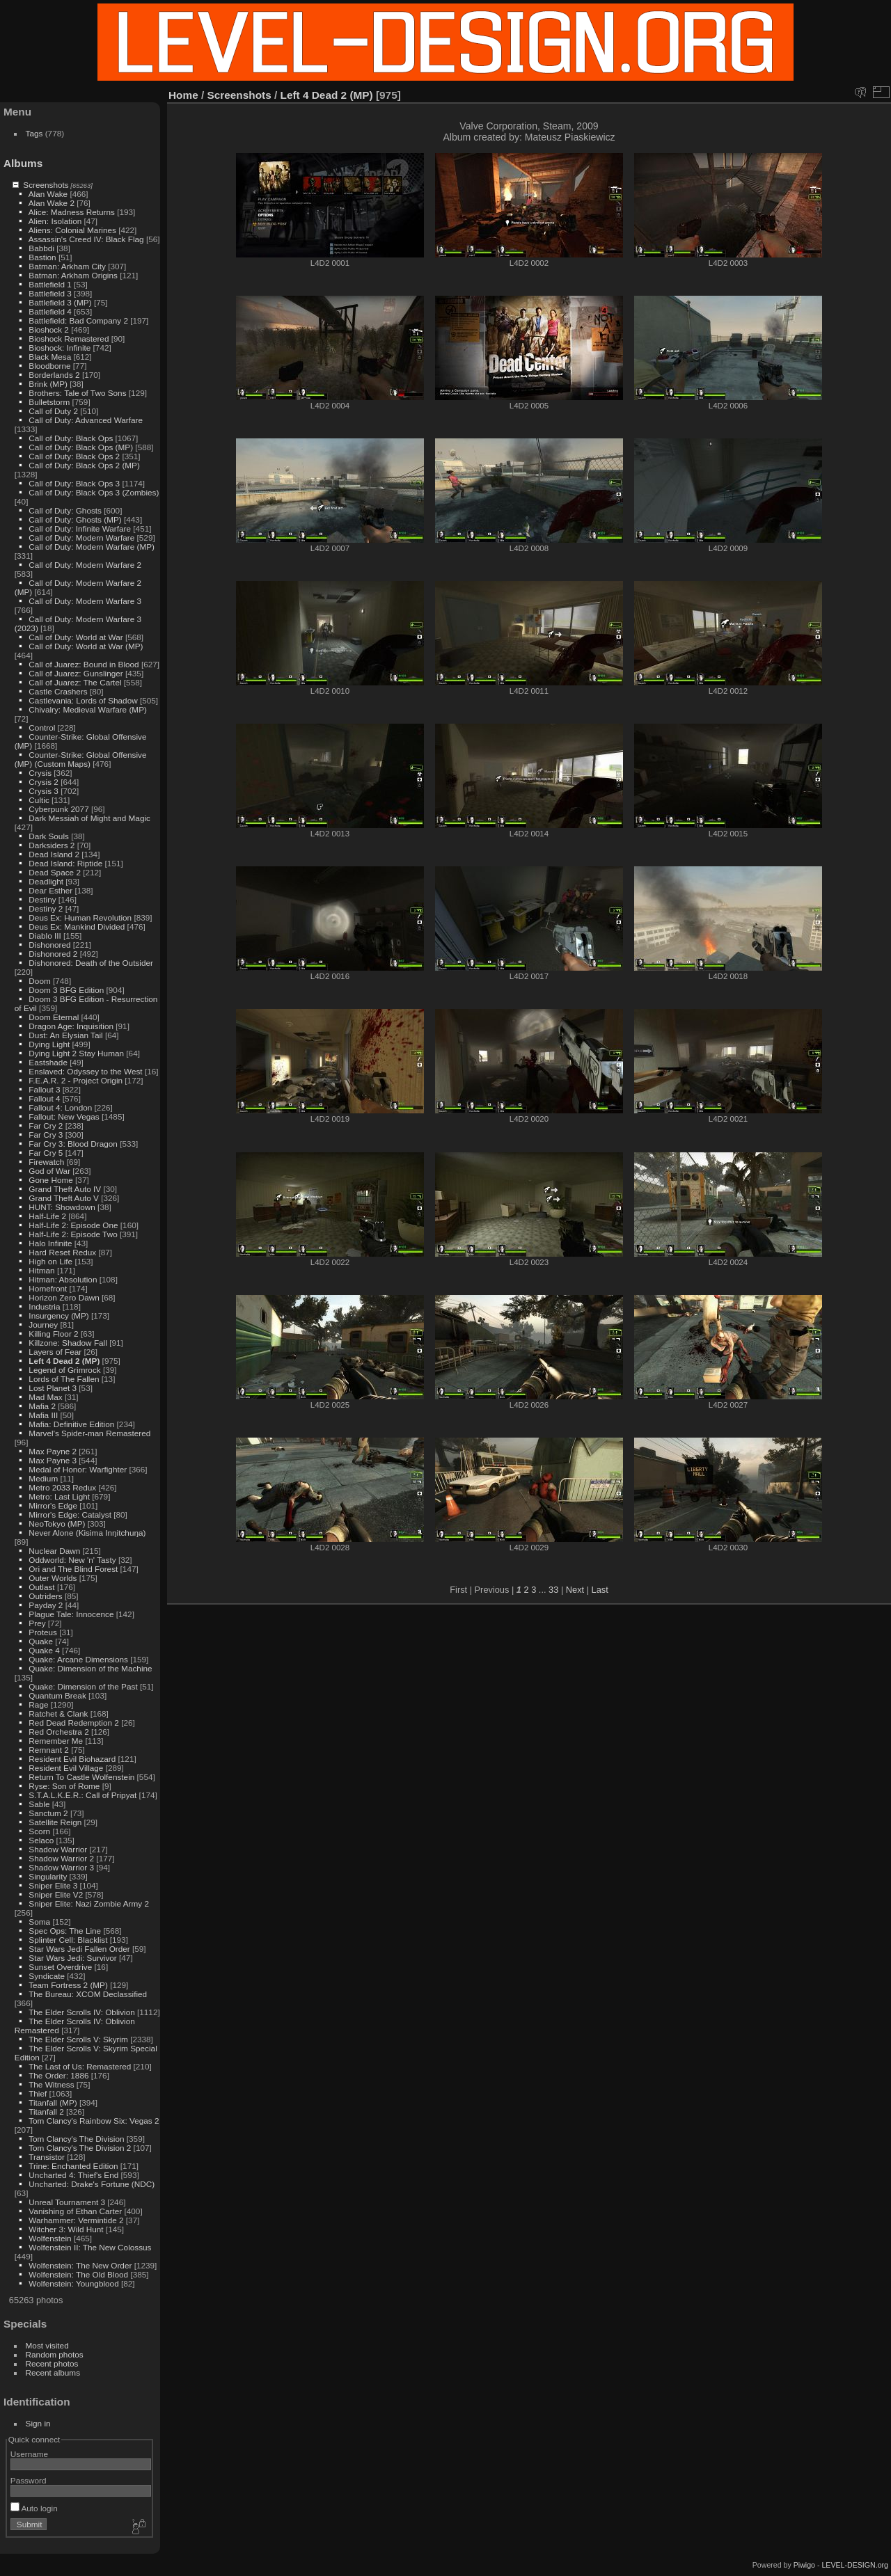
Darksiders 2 (51, 845)
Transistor (47, 2156)
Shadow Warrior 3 (61, 1867)
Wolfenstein (50, 2238)
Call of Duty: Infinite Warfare (80, 528)
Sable (39, 1803)
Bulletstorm (49, 401)
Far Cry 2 (46, 1125)
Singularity (48, 1876)
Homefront (48, 1288)
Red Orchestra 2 (58, 1731)
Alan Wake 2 (51, 202)
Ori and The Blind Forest (73, 1568)
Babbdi (41, 248)
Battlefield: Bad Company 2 (78, 320)
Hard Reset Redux (62, 1252)
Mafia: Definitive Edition (71, 1424)
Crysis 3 (43, 790)
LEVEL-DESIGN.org (854, 2565)
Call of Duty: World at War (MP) (86, 646)
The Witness (51, 2084)
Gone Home (50, 1179)
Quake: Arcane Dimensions (78, 1659)
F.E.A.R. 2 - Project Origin (76, 1080)
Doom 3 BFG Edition (66, 989)
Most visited (47, 2345)
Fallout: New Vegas (64, 1116)
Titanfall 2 (46, 2111)
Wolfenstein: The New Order (80, 2265)
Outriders (45, 1595)
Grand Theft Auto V (64, 1197)
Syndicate (47, 1975)
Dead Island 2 (54, 854)
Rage (38, 1704)
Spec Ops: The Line (65, 1930)
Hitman (41, 1270)
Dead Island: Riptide (65, 863)
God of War (49, 1170)
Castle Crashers (58, 691)
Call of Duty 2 (53, 410)
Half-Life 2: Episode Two (73, 1234)
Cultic (39, 799)
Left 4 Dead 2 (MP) (64, 1360)
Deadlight (46, 881)
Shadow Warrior (58, 1849)
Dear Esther (50, 890)
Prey (37, 1623)
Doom (39, 980)
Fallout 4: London (60, 1107)
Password (28, 2480)
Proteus (43, 1632)
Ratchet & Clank (58, 1713)
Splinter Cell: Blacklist (68, 1939)
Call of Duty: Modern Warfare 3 (85, 600)
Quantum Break (57, 1695)
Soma (39, 1921)
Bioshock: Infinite (59, 347)
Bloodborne (49, 365)
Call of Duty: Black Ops (71, 438)
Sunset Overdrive (60, 1966)
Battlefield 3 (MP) (60, 302)
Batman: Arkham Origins (73, 275)
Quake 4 (44, 1650)
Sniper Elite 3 (53, 1885)
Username (29, 2453)
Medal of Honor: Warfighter (78, 1469)
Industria (44, 1306)
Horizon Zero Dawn (64, 1297)
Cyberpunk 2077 (58, 808)
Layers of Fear (55, 1351)
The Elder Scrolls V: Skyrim (78, 2039)
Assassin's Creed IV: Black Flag (86, 239)
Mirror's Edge (53, 1505)
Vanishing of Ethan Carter (75, 2211)
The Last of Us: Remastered (80, 2066)
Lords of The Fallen (64, 1378)
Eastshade (48, 1062)
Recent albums (53, 2372)
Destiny (42, 899)
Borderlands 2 (54, 374)
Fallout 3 (44, 1089)
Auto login (34, 2508)
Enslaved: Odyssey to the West (85, 1071)
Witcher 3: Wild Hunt (66, 2229)
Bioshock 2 (49, 329)
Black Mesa (50, 356)
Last (600, 1589)
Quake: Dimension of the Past (83, 1686)
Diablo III (45, 935)
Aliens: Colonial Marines (72, 229)
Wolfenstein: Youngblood (73, 2283)
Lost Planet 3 (53, 1387)
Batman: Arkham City (67, 266)
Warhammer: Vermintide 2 (76, 2220)
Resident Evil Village (66, 1767)
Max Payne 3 (53, 1460)
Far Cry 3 (46, 1134)
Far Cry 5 (46, 1152)
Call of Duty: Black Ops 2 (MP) (84, 465)
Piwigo (804, 2565)
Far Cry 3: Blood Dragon (73, 1143)
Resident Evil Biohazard (72, 1758)
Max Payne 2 (53, 1451)
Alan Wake (48, 193)
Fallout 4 (44, 1098)
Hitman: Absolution (63, 1279)
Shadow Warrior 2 (61, 1858)
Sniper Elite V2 (56, 1894)
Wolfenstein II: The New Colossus (90, 2247)
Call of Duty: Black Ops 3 (74, 483)
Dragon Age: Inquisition (71, 1026)
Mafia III (43, 1415)
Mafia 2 (42, 1405)
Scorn (39, 1831)
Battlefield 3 (50, 293)
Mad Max (45, 1396)
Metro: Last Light (59, 1496)
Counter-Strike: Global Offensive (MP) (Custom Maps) (81, 759)
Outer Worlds (53, 1577)
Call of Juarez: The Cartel (75, 682)
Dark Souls (49, 836)
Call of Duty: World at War (76, 637)
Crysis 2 (43, 781)
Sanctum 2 (48, 1813)
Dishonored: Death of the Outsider (91, 962)
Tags (34, 133)
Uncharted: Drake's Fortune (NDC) (92, 2183)
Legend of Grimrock (64, 1369)
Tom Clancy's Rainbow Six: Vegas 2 (94, 2120)
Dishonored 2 (53, 953)
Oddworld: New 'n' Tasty (72, 1559)
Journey (43, 1324)
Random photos (55, 2354)
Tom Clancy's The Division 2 (80, 2147)
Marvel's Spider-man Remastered (89, 1433)
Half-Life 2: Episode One (73, 1225)
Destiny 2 (46, 908)
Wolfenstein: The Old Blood (78, 2274)
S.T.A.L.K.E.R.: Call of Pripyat (82, 1794)
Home (183, 95)
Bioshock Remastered (69, 338)
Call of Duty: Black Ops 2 (74, 456)
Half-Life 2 (47, 1216)
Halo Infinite (50, 1243)
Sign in (38, 2423)
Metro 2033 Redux (62, 1487)
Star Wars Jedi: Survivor (72, 1957)
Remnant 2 (49, 1749)
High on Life (50, 1261)
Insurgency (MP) (58, 1315)
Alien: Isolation (55, 220)
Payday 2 (46, 1604)
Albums (22, 163)
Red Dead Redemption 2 (74, 1722)
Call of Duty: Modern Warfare (81, 537)
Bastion (42, 257)
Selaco (41, 1840)
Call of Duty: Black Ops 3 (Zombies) (94, 492)
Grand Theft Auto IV (65, 1188)
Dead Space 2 (55, 872)
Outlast (41, 1586)
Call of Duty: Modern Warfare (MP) (92, 546)
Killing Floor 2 (53, 1333)
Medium (43, 1478)
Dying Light (49, 1044)
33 (553, 1589)
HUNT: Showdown (62, 1206)
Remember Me (56, 1740)
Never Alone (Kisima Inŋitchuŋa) (87, 1532)
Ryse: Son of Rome (64, 1785)
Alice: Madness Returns (72, 211)
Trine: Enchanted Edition (73, 2165)
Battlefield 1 (50, 284)
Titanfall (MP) (53, 2102)
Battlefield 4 (50, 311)
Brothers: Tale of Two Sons (77, 392)
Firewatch (46, 1161)
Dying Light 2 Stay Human (76, 1053)
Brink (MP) (48, 383)
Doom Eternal (54, 1016)
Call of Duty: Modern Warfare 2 (85, 564)
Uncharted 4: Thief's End (73, 2174)
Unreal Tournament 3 (67, 2202)
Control (42, 727)
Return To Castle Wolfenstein (81, 1776)
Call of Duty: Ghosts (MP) (75, 519)
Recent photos (52, 2363)
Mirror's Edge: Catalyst (70, 1514)
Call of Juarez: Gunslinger (76, 673)
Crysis (40, 772)
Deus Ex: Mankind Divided (77, 926)
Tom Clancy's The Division (76, 2138)
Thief (38, 2093)
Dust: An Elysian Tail (65, 1035)
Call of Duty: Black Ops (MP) (81, 447)
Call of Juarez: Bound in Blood (84, 664)
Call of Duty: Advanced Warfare (86, 419)
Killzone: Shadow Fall (68, 1342)
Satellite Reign (55, 1822)
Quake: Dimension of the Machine (90, 1668)
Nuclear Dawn (54, 1550)
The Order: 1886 (58, 2075)
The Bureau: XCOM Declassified (88, 1993)
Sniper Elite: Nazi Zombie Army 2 (89, 1903)
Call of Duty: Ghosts (65, 510)
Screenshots (45, 184)
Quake (41, 1641)
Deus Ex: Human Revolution (80, 917)
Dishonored (49, 944)
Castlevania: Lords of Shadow (83, 700)
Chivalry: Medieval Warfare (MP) (88, 709)
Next (575, 1589)
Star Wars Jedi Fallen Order (79, 1948)
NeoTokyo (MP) (57, 1523)
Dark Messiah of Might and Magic (89, 817)
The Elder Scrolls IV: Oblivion (82, 2012)
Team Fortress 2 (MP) (68, 1984)
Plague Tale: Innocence (71, 1614)
